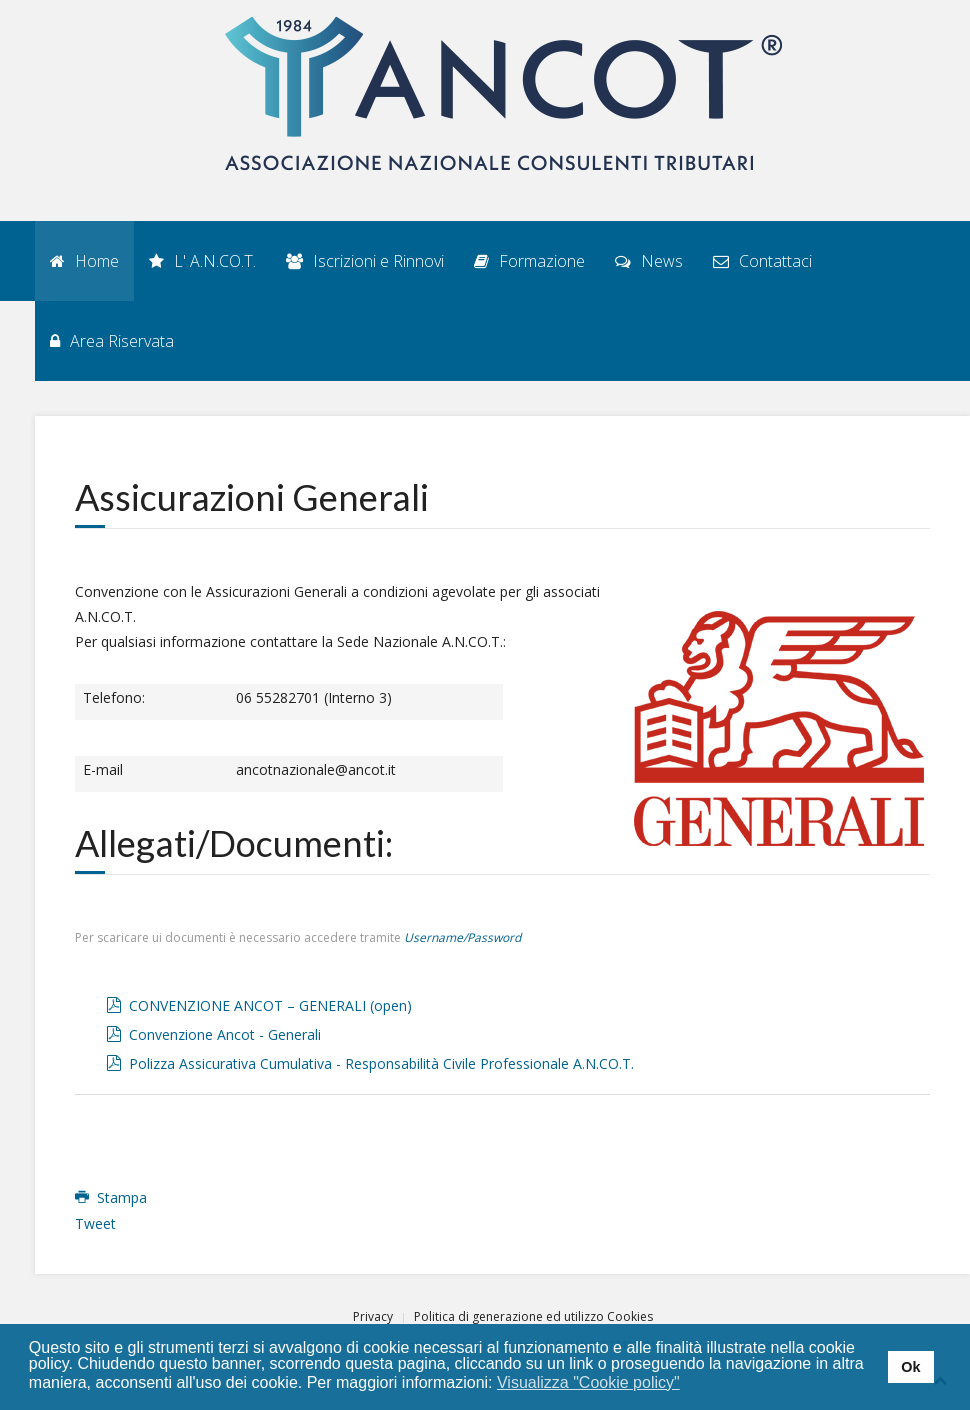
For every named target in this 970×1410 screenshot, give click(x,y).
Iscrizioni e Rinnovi (365, 261)
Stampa (111, 1197)
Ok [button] (910, 1367)
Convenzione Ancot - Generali (225, 1034)
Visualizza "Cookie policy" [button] (588, 1382)
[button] (692, 1384)
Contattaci (762, 261)
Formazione (529, 261)
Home (84, 261)
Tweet (95, 1223)
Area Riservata (112, 341)
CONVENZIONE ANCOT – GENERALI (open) (270, 1005)
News (649, 261)
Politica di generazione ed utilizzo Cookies (533, 1316)
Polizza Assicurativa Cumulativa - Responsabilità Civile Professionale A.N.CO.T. (381, 1063)
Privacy (373, 1316)
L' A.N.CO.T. (202, 261)
